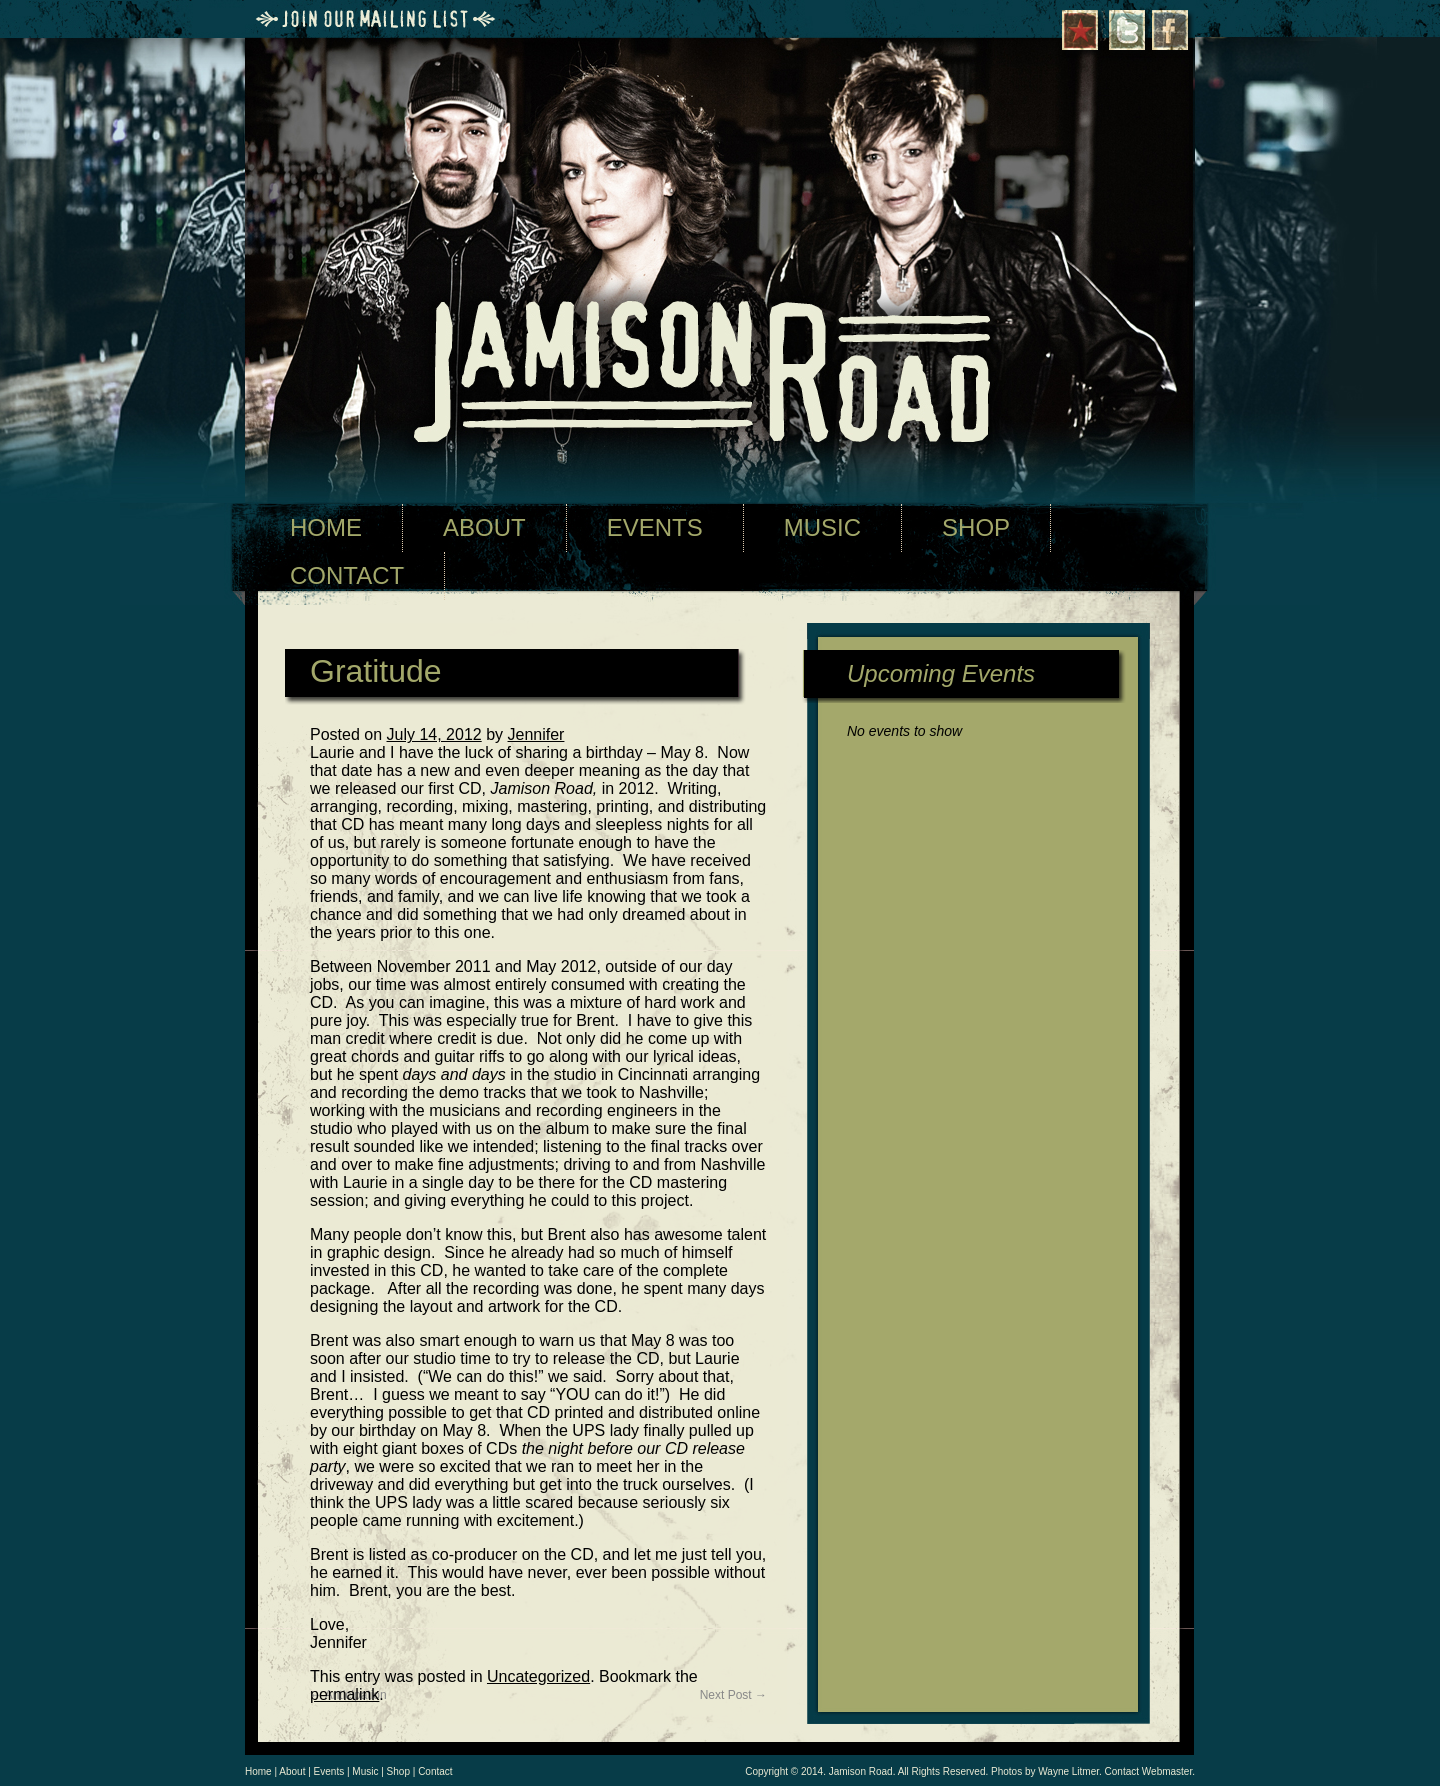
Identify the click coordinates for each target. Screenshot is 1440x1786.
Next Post (733, 1695)
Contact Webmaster (1149, 1771)
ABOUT (484, 527)
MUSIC (822, 527)
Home (258, 1771)
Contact (435, 1771)
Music (365, 1771)
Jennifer (536, 734)
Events (329, 1771)
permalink (344, 1694)
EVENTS (655, 527)
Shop (398, 1771)
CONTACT (347, 575)
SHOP (976, 527)
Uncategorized (538, 1676)
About (292, 1771)
